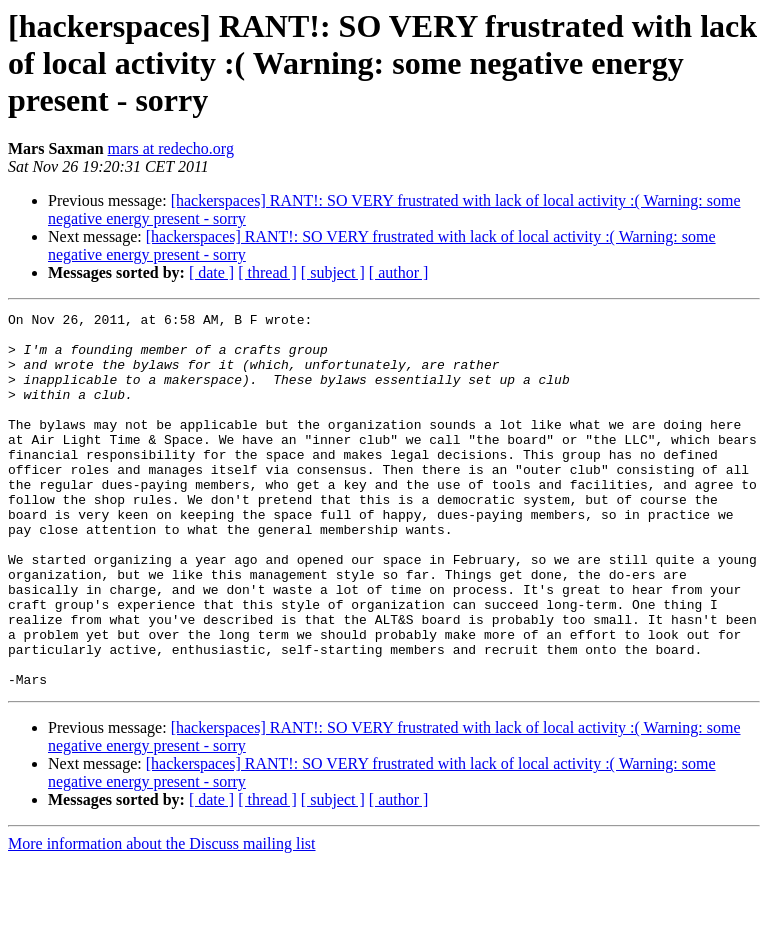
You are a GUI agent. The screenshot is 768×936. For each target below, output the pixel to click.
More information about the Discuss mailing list (162, 918)
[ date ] (211, 272)
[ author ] (399, 272)
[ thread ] (267, 272)
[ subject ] (333, 272)
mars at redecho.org (171, 148)
